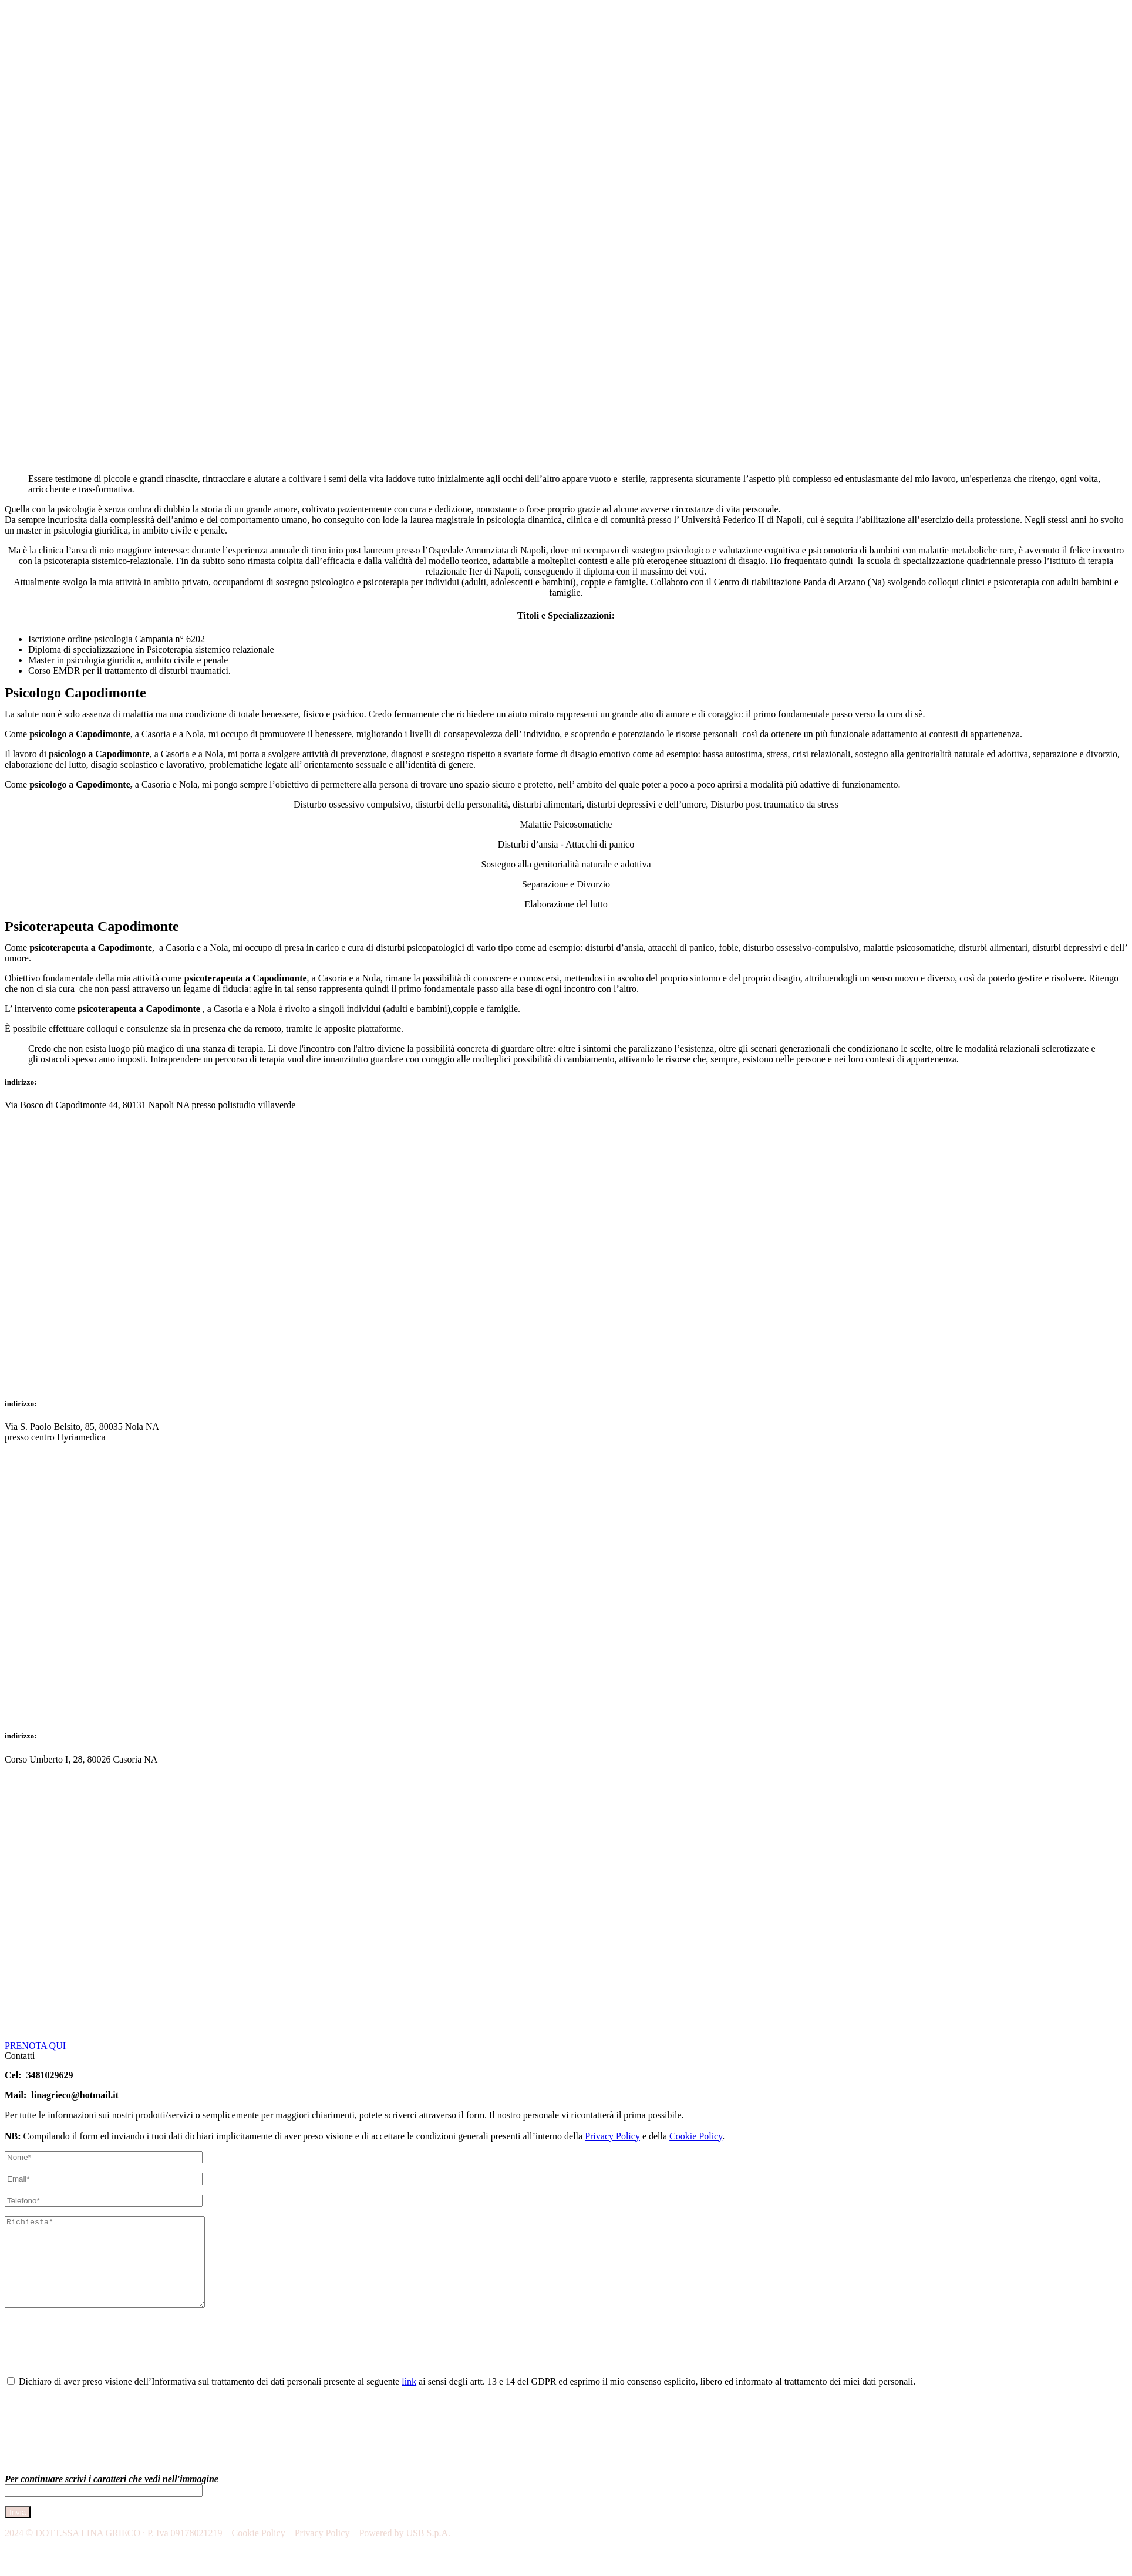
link (409, 2399)
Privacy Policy (612, 2136)
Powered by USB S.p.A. (404, 2550)
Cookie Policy (695, 2136)
